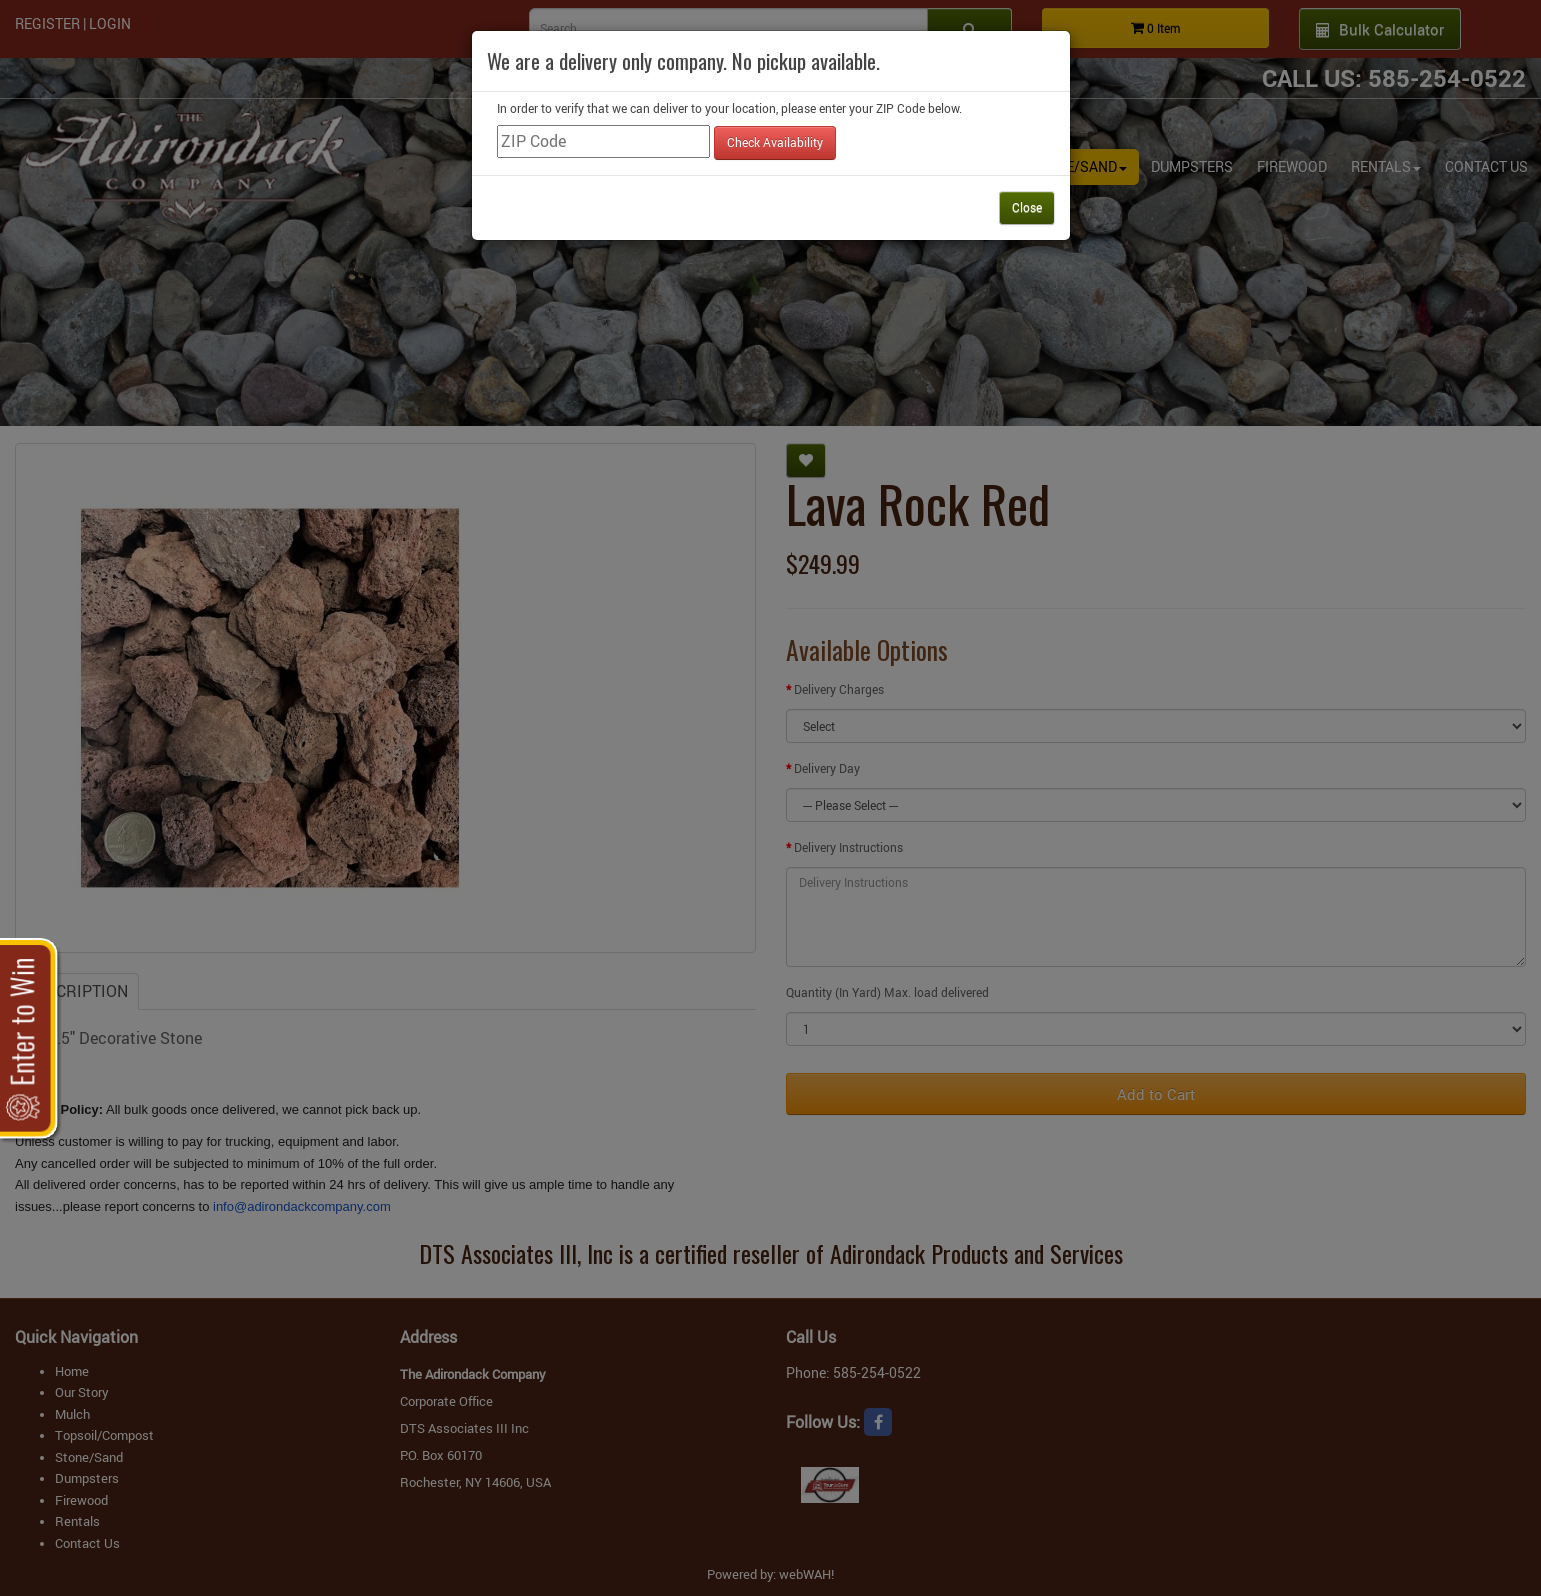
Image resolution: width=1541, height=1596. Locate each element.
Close (1027, 207)
